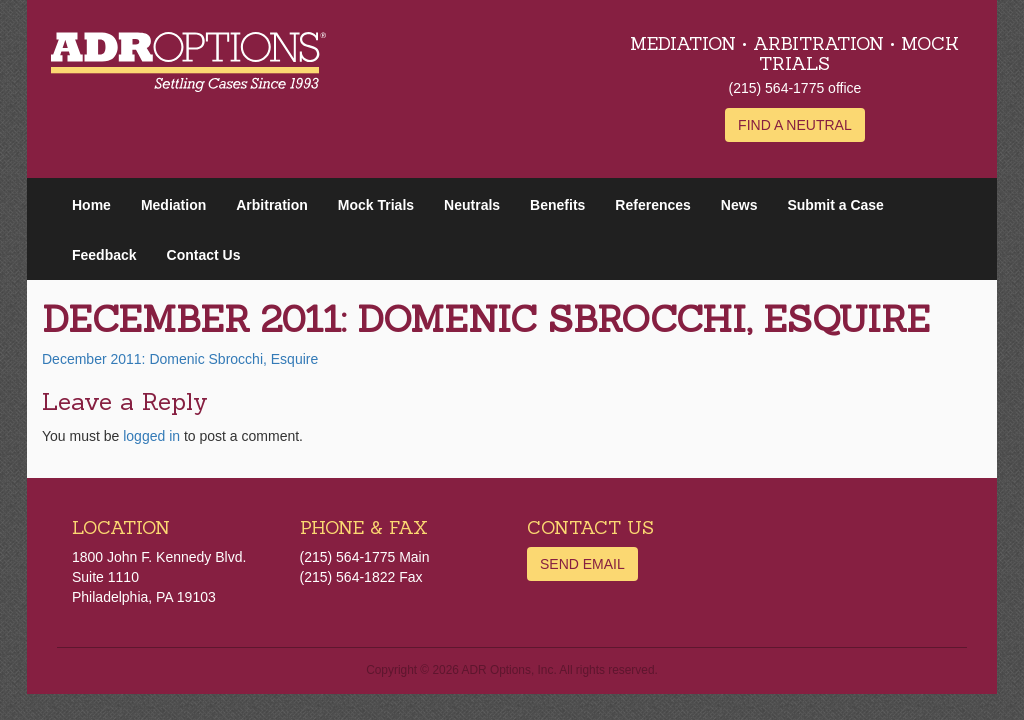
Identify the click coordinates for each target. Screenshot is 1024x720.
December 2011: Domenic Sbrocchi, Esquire (180, 359)
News (739, 205)
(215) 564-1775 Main (365, 557)
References (653, 205)
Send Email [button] (582, 564)
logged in (151, 436)
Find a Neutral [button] (795, 125)
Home (91, 205)
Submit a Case (835, 205)
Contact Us (204, 255)
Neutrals (472, 205)
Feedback (104, 255)
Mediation (173, 205)
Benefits (557, 205)
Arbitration (272, 205)
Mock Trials (376, 205)
